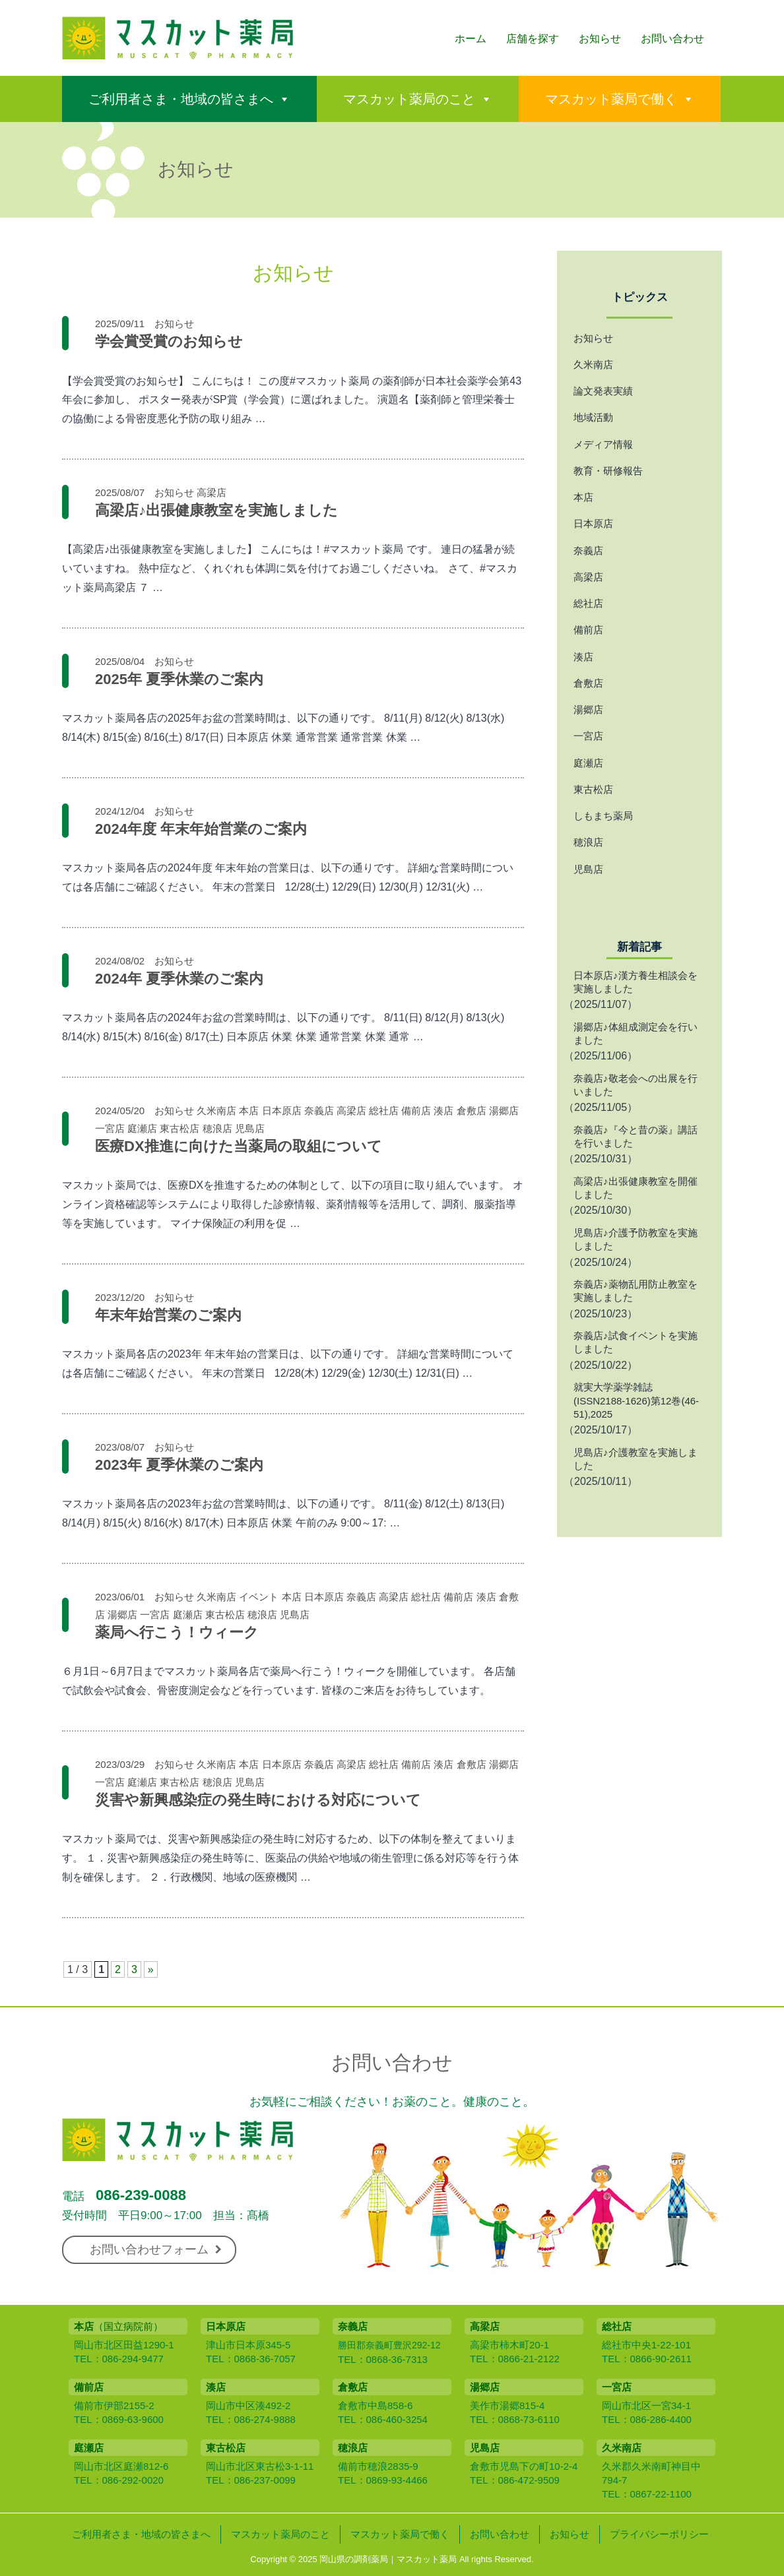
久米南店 (216, 1110)
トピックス (640, 297)
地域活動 (593, 417)
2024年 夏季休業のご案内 (179, 978)
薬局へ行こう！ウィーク (177, 1632)
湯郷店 (504, 1110)
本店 (249, 1110)
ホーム (470, 38)
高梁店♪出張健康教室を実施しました (216, 510)
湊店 (443, 1110)
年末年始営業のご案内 (168, 1315)
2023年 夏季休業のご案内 (179, 1465)
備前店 (416, 1110)
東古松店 (179, 1128)
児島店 (250, 1128)
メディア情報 (603, 444)
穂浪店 (217, 1128)
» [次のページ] (151, 1969)
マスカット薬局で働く (611, 99)
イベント (258, 1596)
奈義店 (319, 1110)
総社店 (384, 1110)
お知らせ (600, 38)
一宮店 (110, 1128)
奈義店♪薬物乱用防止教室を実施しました (635, 1290)
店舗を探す (532, 38)
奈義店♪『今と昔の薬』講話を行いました (635, 1136)
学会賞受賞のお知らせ (169, 341)
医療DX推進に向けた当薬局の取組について (238, 1146)
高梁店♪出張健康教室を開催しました (635, 1188)
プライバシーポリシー (659, 2534)
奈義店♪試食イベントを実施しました (635, 1342)
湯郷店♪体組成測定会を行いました (635, 1033)
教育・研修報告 (608, 470)
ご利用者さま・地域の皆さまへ (180, 99)
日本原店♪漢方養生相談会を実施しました (635, 982)
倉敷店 (471, 1110)
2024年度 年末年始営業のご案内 (201, 829)
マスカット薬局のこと (409, 99)
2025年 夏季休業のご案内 (179, 679)
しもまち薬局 (603, 815)
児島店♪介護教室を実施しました (635, 1459)
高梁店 (211, 492)
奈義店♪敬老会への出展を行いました (635, 1085)
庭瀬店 (142, 1128)
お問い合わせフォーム (156, 2249)
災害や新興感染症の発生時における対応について (258, 1800)
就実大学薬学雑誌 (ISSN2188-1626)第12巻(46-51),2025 (636, 1400)
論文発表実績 (603, 390)
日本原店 (282, 1110)
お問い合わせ (672, 38)
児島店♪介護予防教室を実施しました (635, 1239)
